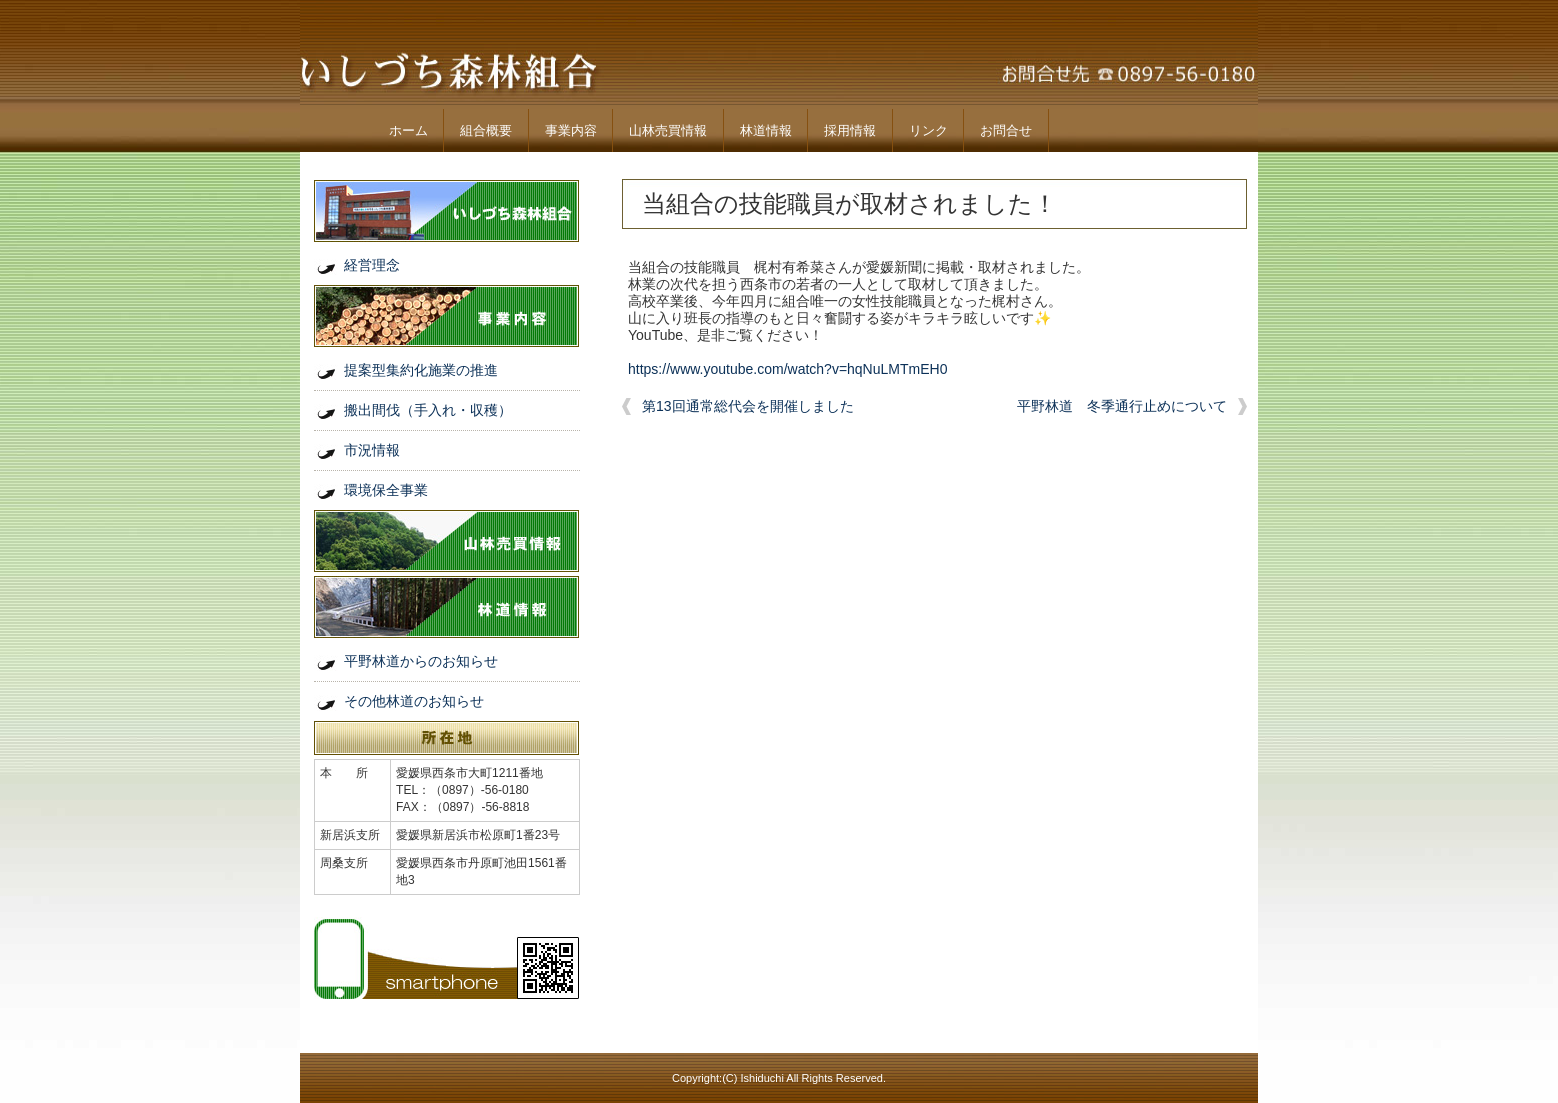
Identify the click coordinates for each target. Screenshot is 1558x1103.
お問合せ (1006, 130)
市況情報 (372, 450)
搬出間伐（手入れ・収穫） (428, 410)
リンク (928, 130)
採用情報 (850, 130)
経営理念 (372, 265)
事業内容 (571, 130)
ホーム (408, 130)
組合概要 (486, 130)
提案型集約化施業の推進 (421, 370)
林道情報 (766, 130)
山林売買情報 (668, 130)
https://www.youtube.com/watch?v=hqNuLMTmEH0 (787, 369)
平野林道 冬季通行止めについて (1122, 406)
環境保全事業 (386, 490)
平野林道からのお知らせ (421, 661)
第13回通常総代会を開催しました (748, 406)
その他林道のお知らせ (414, 701)
